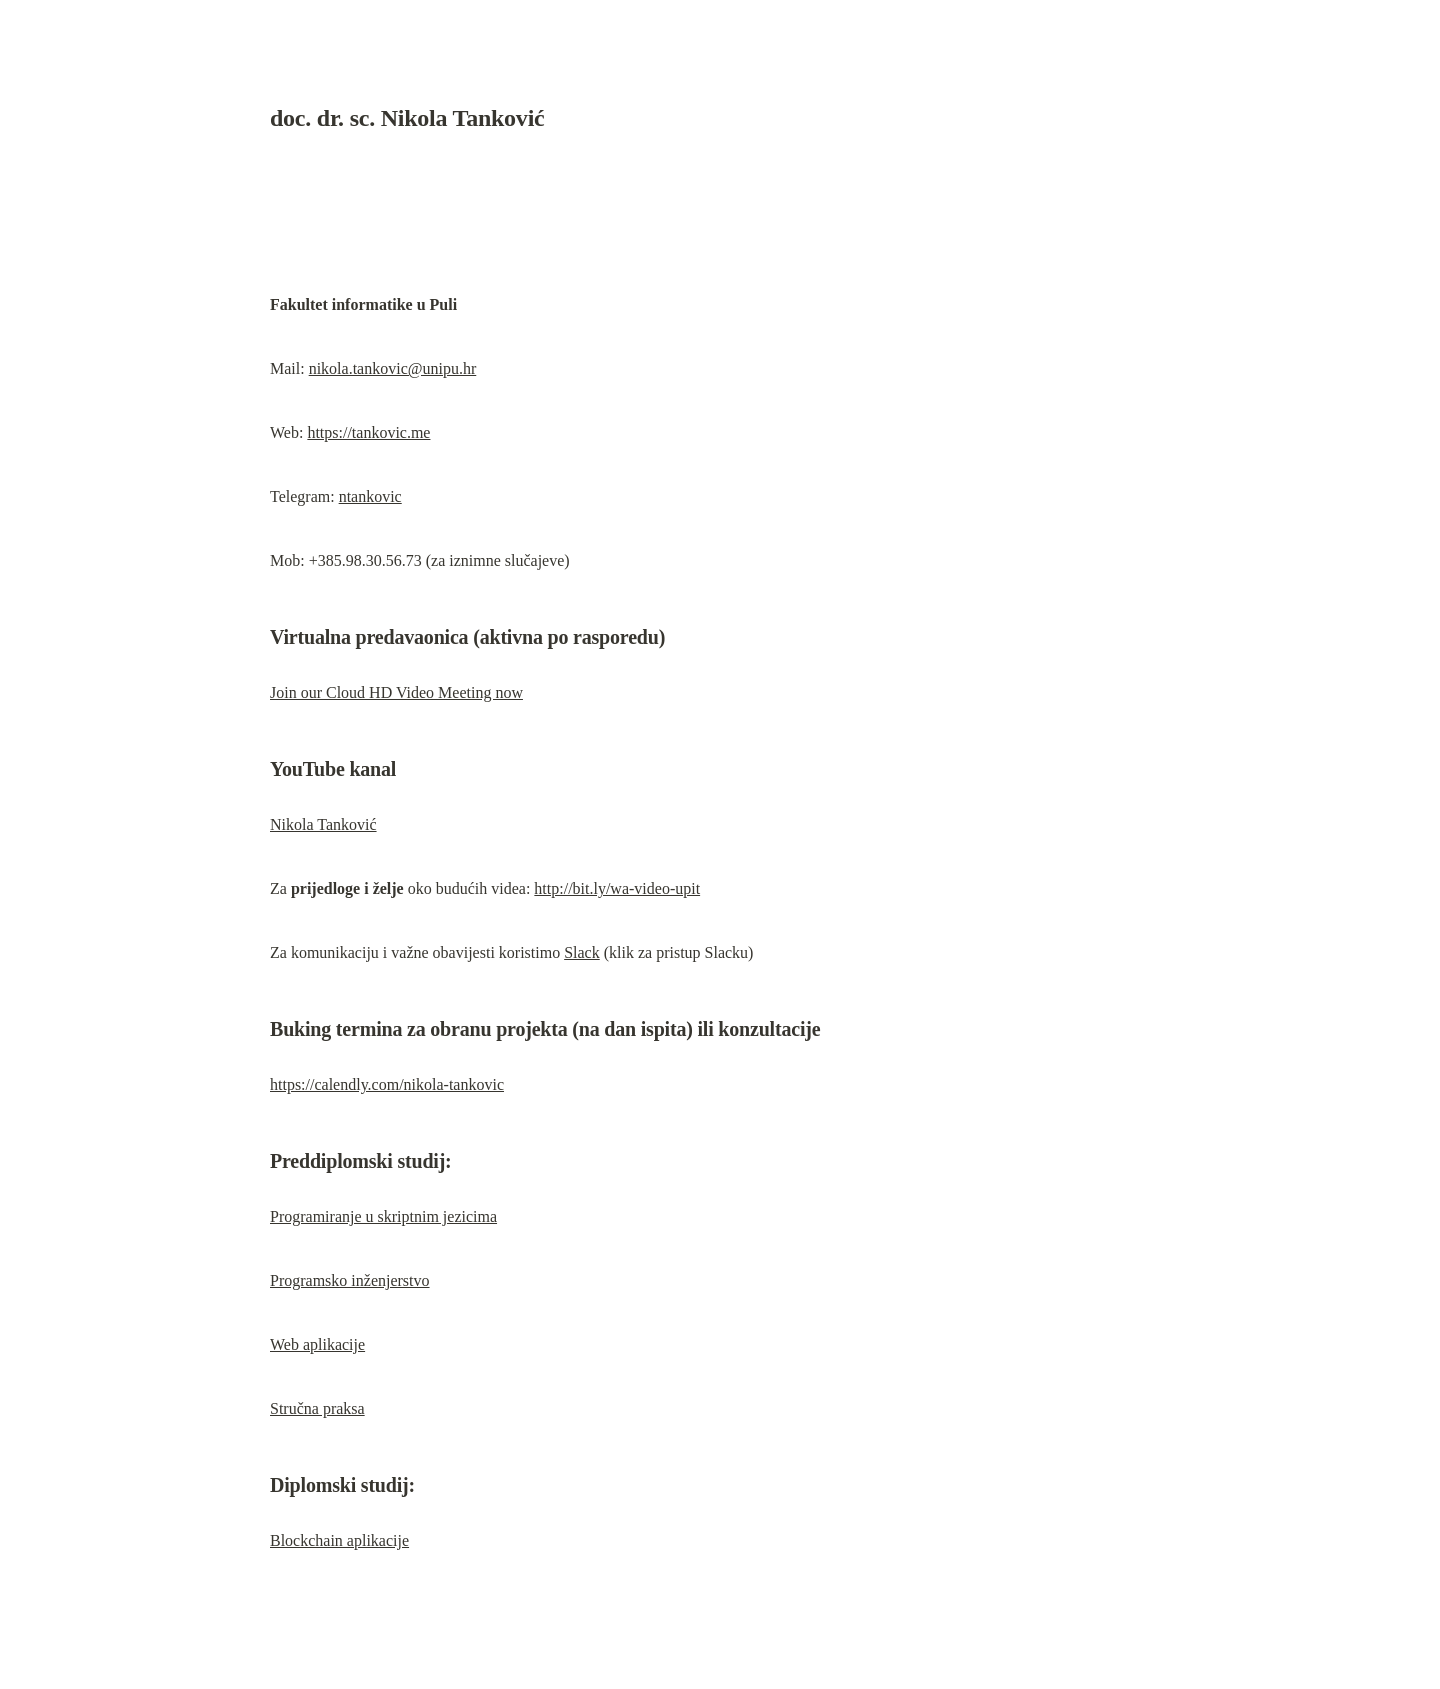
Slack (582, 952)
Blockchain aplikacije (339, 1540)
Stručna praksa (317, 1408)
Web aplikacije (317, 1344)
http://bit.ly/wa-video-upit (617, 888)
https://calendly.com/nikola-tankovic (387, 1084)
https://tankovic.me (368, 432)
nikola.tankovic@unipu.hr (393, 368)
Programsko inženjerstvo (350, 1280)
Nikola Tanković (323, 824)
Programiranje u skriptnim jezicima (383, 1216)
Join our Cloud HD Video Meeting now (396, 692)
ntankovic (370, 496)
